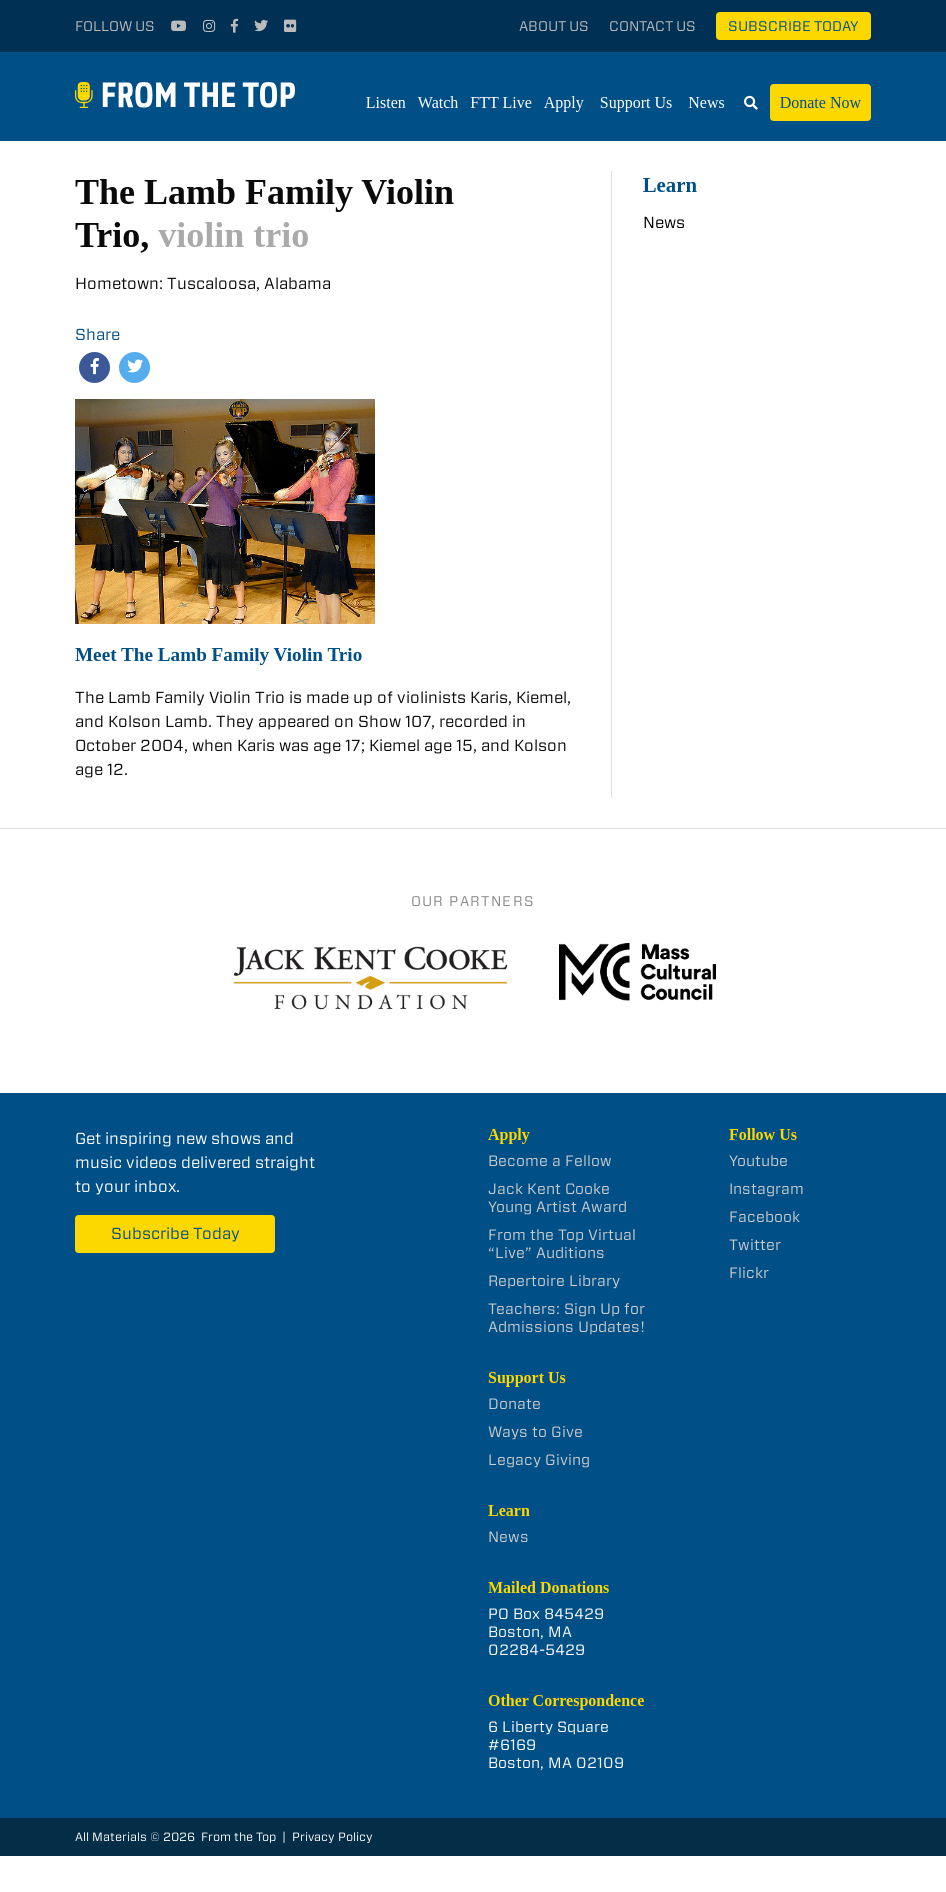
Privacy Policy (332, 1836)
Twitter (755, 1245)
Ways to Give (535, 1432)
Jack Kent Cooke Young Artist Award (557, 1198)
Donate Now (820, 102)
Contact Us (652, 26)
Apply (564, 102)
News (706, 102)
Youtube (758, 1161)
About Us (554, 26)
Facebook (764, 1217)
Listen (386, 102)
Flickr (749, 1273)
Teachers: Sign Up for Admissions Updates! (566, 1318)
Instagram (766, 1189)
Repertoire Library (554, 1281)
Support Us (636, 102)
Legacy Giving (539, 1460)
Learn (670, 184)
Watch (438, 102)
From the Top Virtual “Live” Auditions (562, 1244)
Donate (514, 1404)
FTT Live (500, 102)
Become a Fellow (550, 1161)
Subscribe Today (793, 26)
